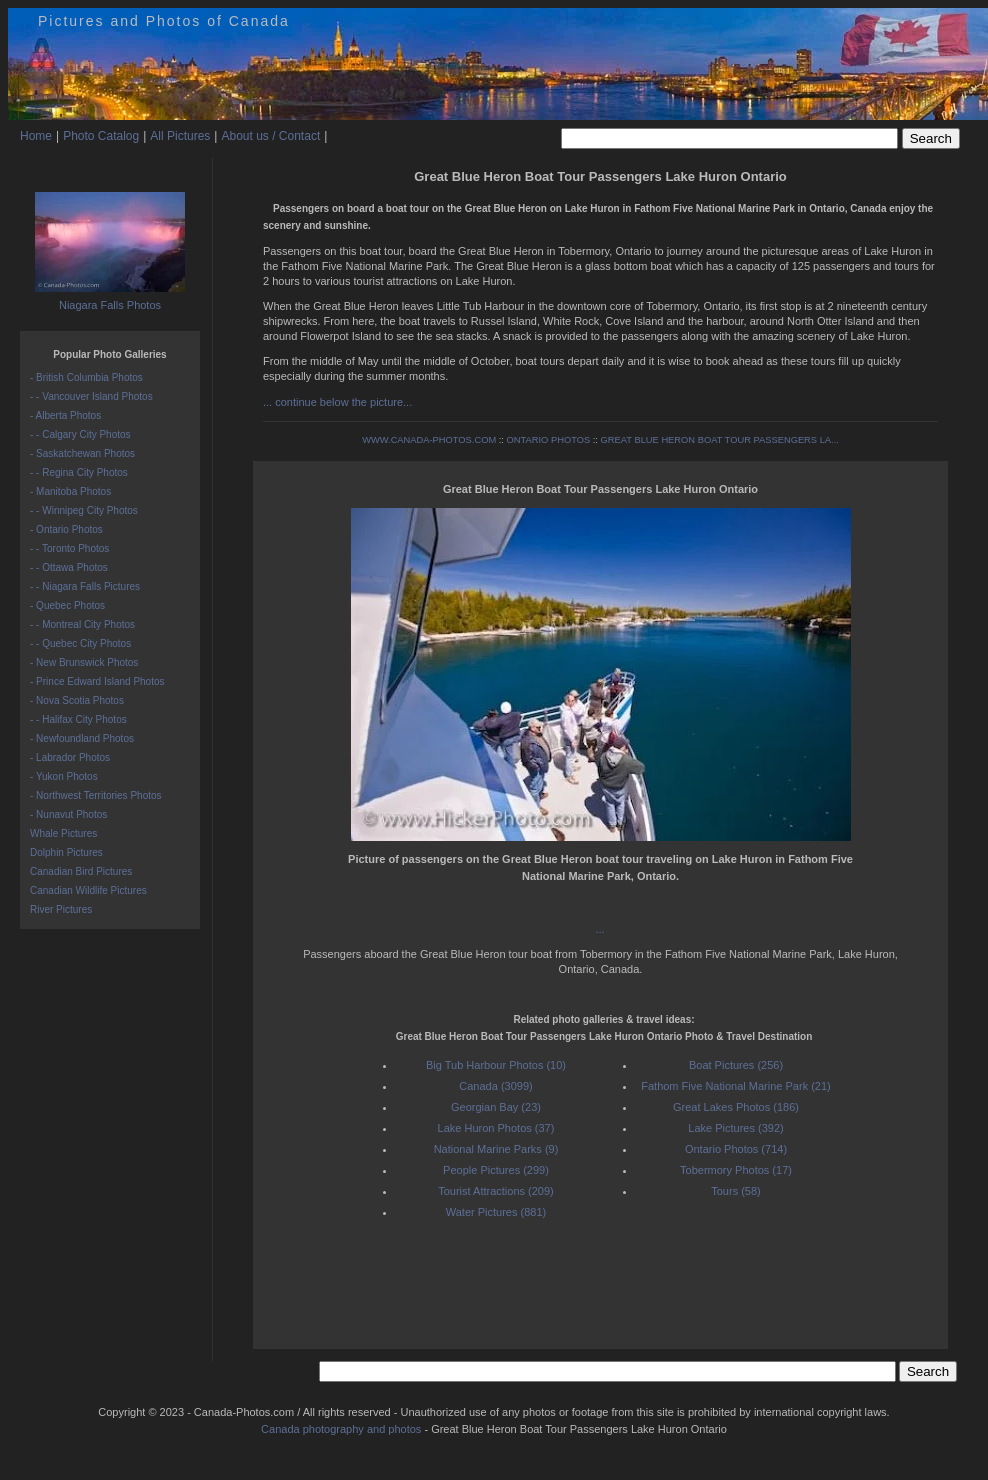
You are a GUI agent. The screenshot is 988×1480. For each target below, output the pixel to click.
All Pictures (180, 136)
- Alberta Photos (65, 415)
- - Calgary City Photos (80, 434)
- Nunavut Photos (68, 814)
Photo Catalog (101, 136)
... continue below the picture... (337, 402)
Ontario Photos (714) (736, 1149)
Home (36, 136)
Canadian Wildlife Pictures (88, 890)
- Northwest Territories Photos (96, 795)
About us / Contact (270, 136)
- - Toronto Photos (69, 548)
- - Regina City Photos (79, 472)
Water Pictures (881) (496, 1212)
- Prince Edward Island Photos (97, 681)
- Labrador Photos (70, 757)
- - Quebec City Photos (80, 643)
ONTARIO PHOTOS (549, 440)
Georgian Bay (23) (496, 1107)
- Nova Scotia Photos (77, 700)
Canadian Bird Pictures (81, 871)
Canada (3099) (495, 1086)
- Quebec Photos (67, 605)
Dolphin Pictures (66, 852)
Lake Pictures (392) (735, 1128)
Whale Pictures (63, 833)
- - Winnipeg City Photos (84, 510)
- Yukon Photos (64, 776)
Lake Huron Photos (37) (496, 1128)
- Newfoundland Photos (82, 738)
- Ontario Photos (66, 529)
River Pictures (61, 909)
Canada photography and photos (341, 1429)
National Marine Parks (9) (496, 1149)
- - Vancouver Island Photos (91, 396)
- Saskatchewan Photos (82, 453)
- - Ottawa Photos (69, 567)
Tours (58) (736, 1191)
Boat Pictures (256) (736, 1065)
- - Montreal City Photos (82, 624)
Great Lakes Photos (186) (736, 1107)
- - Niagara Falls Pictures (85, 586)
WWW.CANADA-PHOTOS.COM (429, 440)
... (600, 929)
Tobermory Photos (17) (736, 1170)
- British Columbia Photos (86, 377)
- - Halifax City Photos (78, 719)
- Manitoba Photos (70, 491)
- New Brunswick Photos (84, 662)
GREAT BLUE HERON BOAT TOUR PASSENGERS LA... (720, 440)
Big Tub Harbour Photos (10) (496, 1065)
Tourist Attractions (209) (496, 1191)
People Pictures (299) (496, 1170)
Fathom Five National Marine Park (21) (736, 1086)
